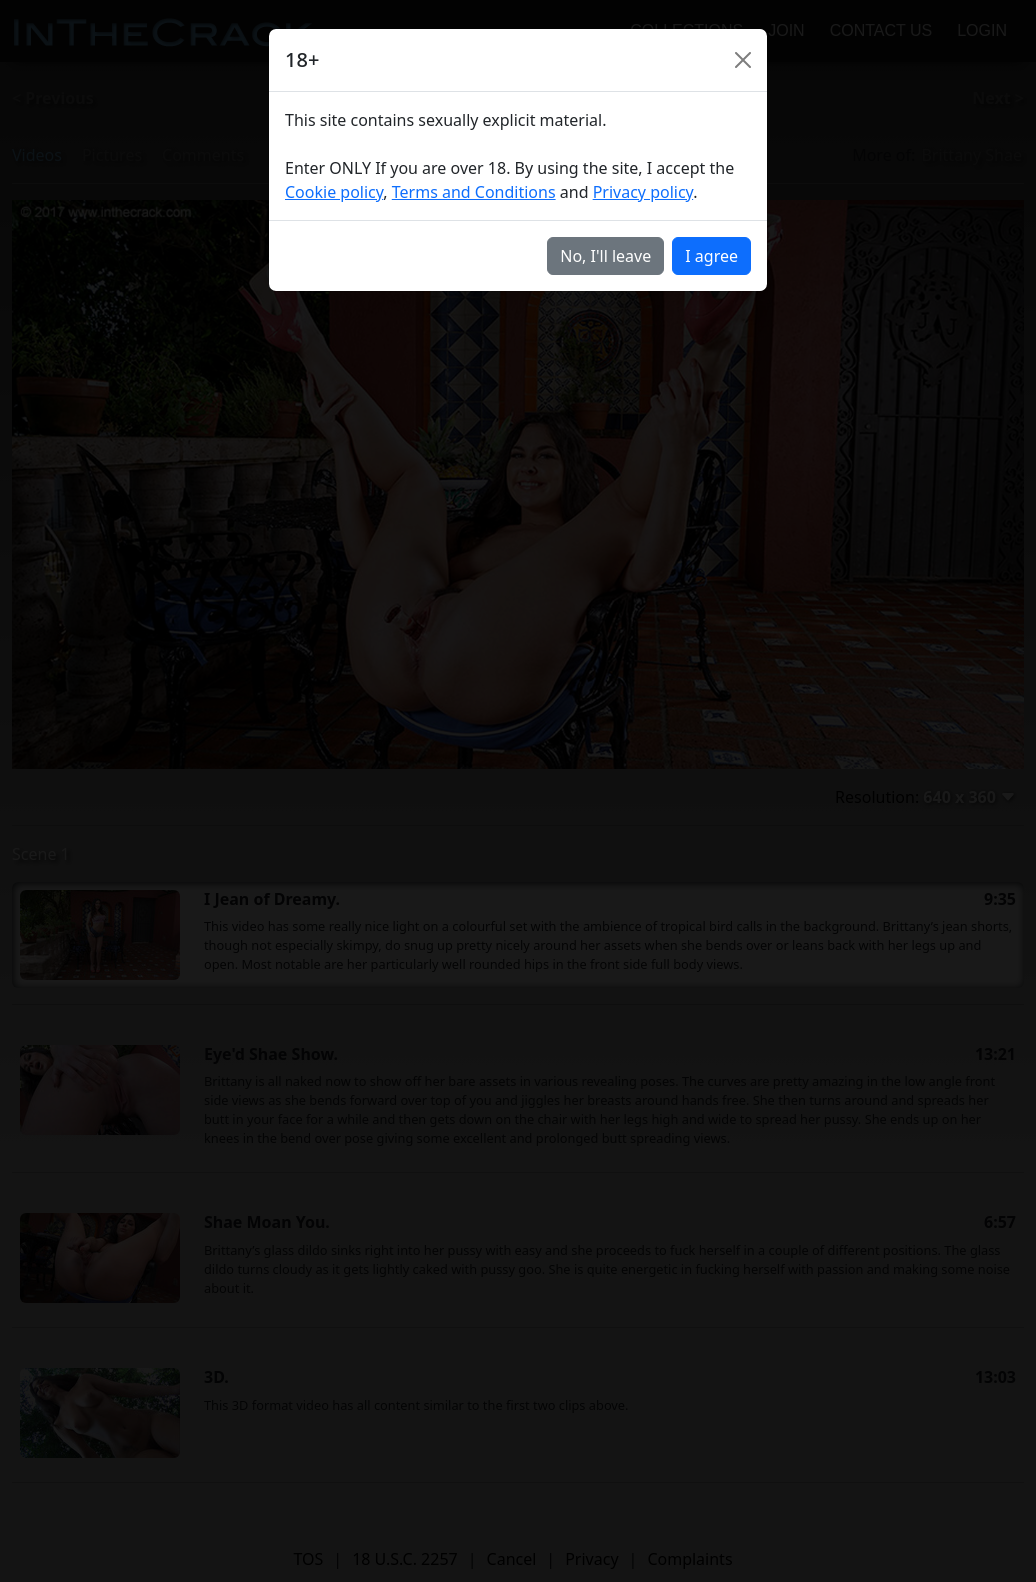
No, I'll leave (605, 256)
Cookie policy (334, 192)
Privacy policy (643, 192)
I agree (711, 256)
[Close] (743, 60)
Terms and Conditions (474, 192)
